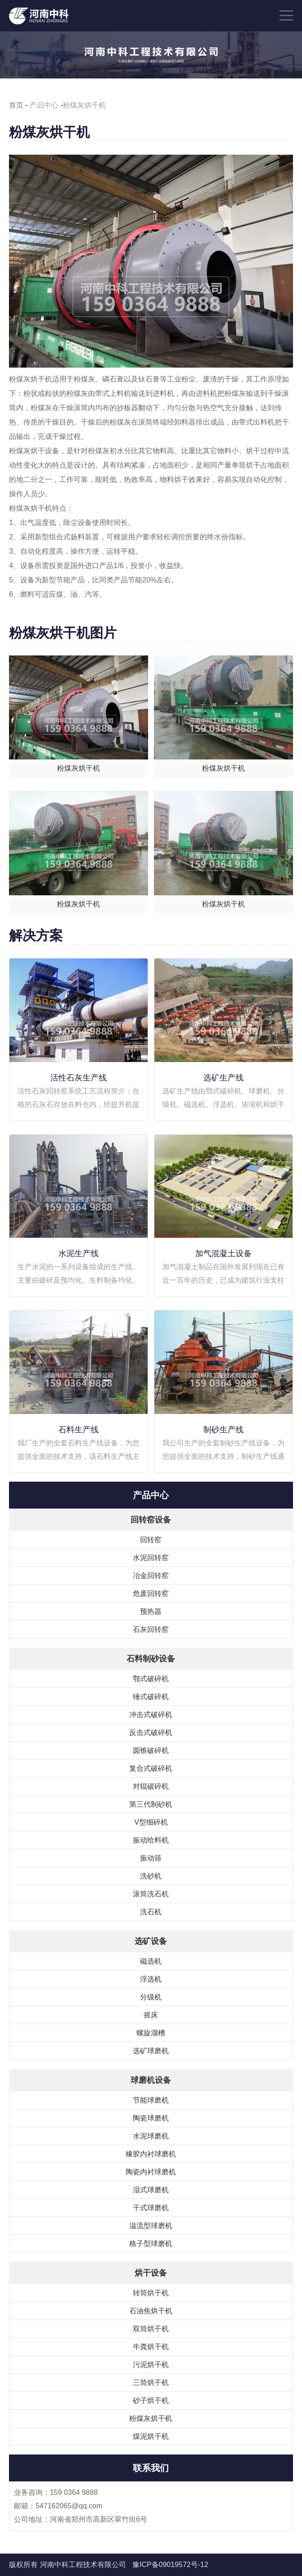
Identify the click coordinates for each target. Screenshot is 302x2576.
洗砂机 (151, 1876)
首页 (16, 105)
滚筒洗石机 (151, 1894)
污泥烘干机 (151, 2364)
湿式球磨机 (151, 2190)
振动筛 (151, 1858)
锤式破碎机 (151, 1696)
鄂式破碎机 (151, 1679)
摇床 (151, 2015)
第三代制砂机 (150, 1804)
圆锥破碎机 (151, 1750)
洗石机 (151, 1912)
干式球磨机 (151, 2208)
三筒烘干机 (151, 2382)
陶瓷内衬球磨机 (151, 2172)
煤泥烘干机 (151, 2436)
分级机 (151, 1997)
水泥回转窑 (151, 1557)
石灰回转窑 (151, 1629)
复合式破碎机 (150, 1768)
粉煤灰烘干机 (150, 2418)
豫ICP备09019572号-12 (170, 2564)
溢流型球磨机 (150, 2225)
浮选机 (151, 1979)
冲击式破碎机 (150, 1714)
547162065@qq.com (68, 2506)
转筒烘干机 (151, 2293)
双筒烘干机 (151, 2329)
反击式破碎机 (150, 1732)
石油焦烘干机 (150, 2311)
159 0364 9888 (74, 2492)
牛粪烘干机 (151, 2346)
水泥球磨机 (151, 2136)
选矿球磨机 (151, 2051)
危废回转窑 (151, 1593)
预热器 (151, 1611)
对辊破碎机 (151, 1786)
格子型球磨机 (150, 2243)
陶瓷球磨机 (151, 2118)
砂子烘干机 (151, 2400)
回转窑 (151, 1540)
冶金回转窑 (151, 1575)
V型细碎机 (151, 1822)
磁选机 (151, 1961)
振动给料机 (151, 1840)
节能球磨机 (151, 2100)
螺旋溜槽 (150, 2033)
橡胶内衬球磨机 (151, 2154)
